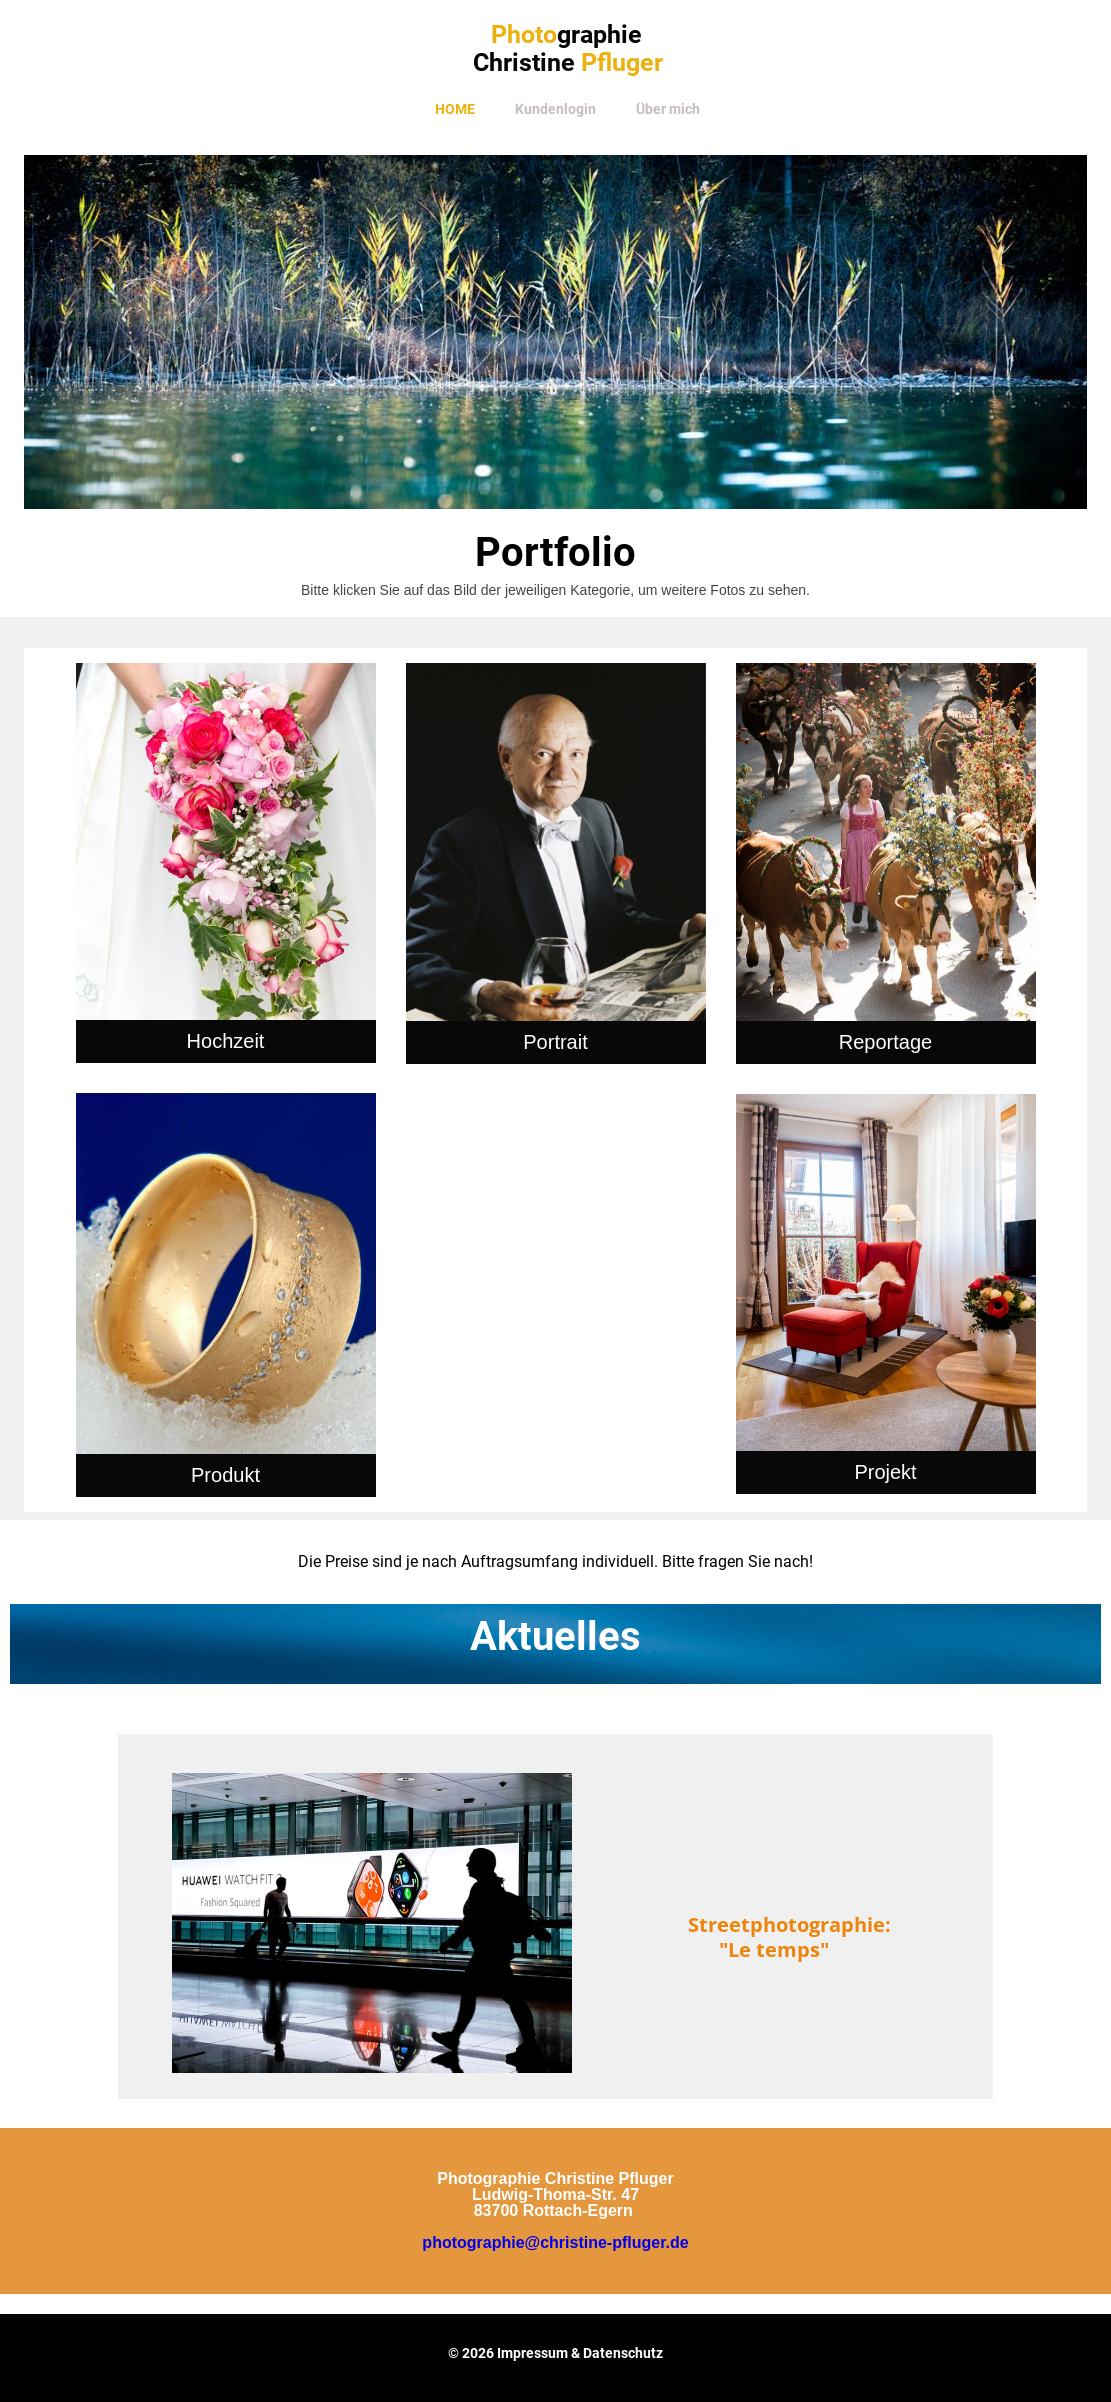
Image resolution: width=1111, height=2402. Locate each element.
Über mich (668, 109)
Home (455, 109)
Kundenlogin (555, 109)
